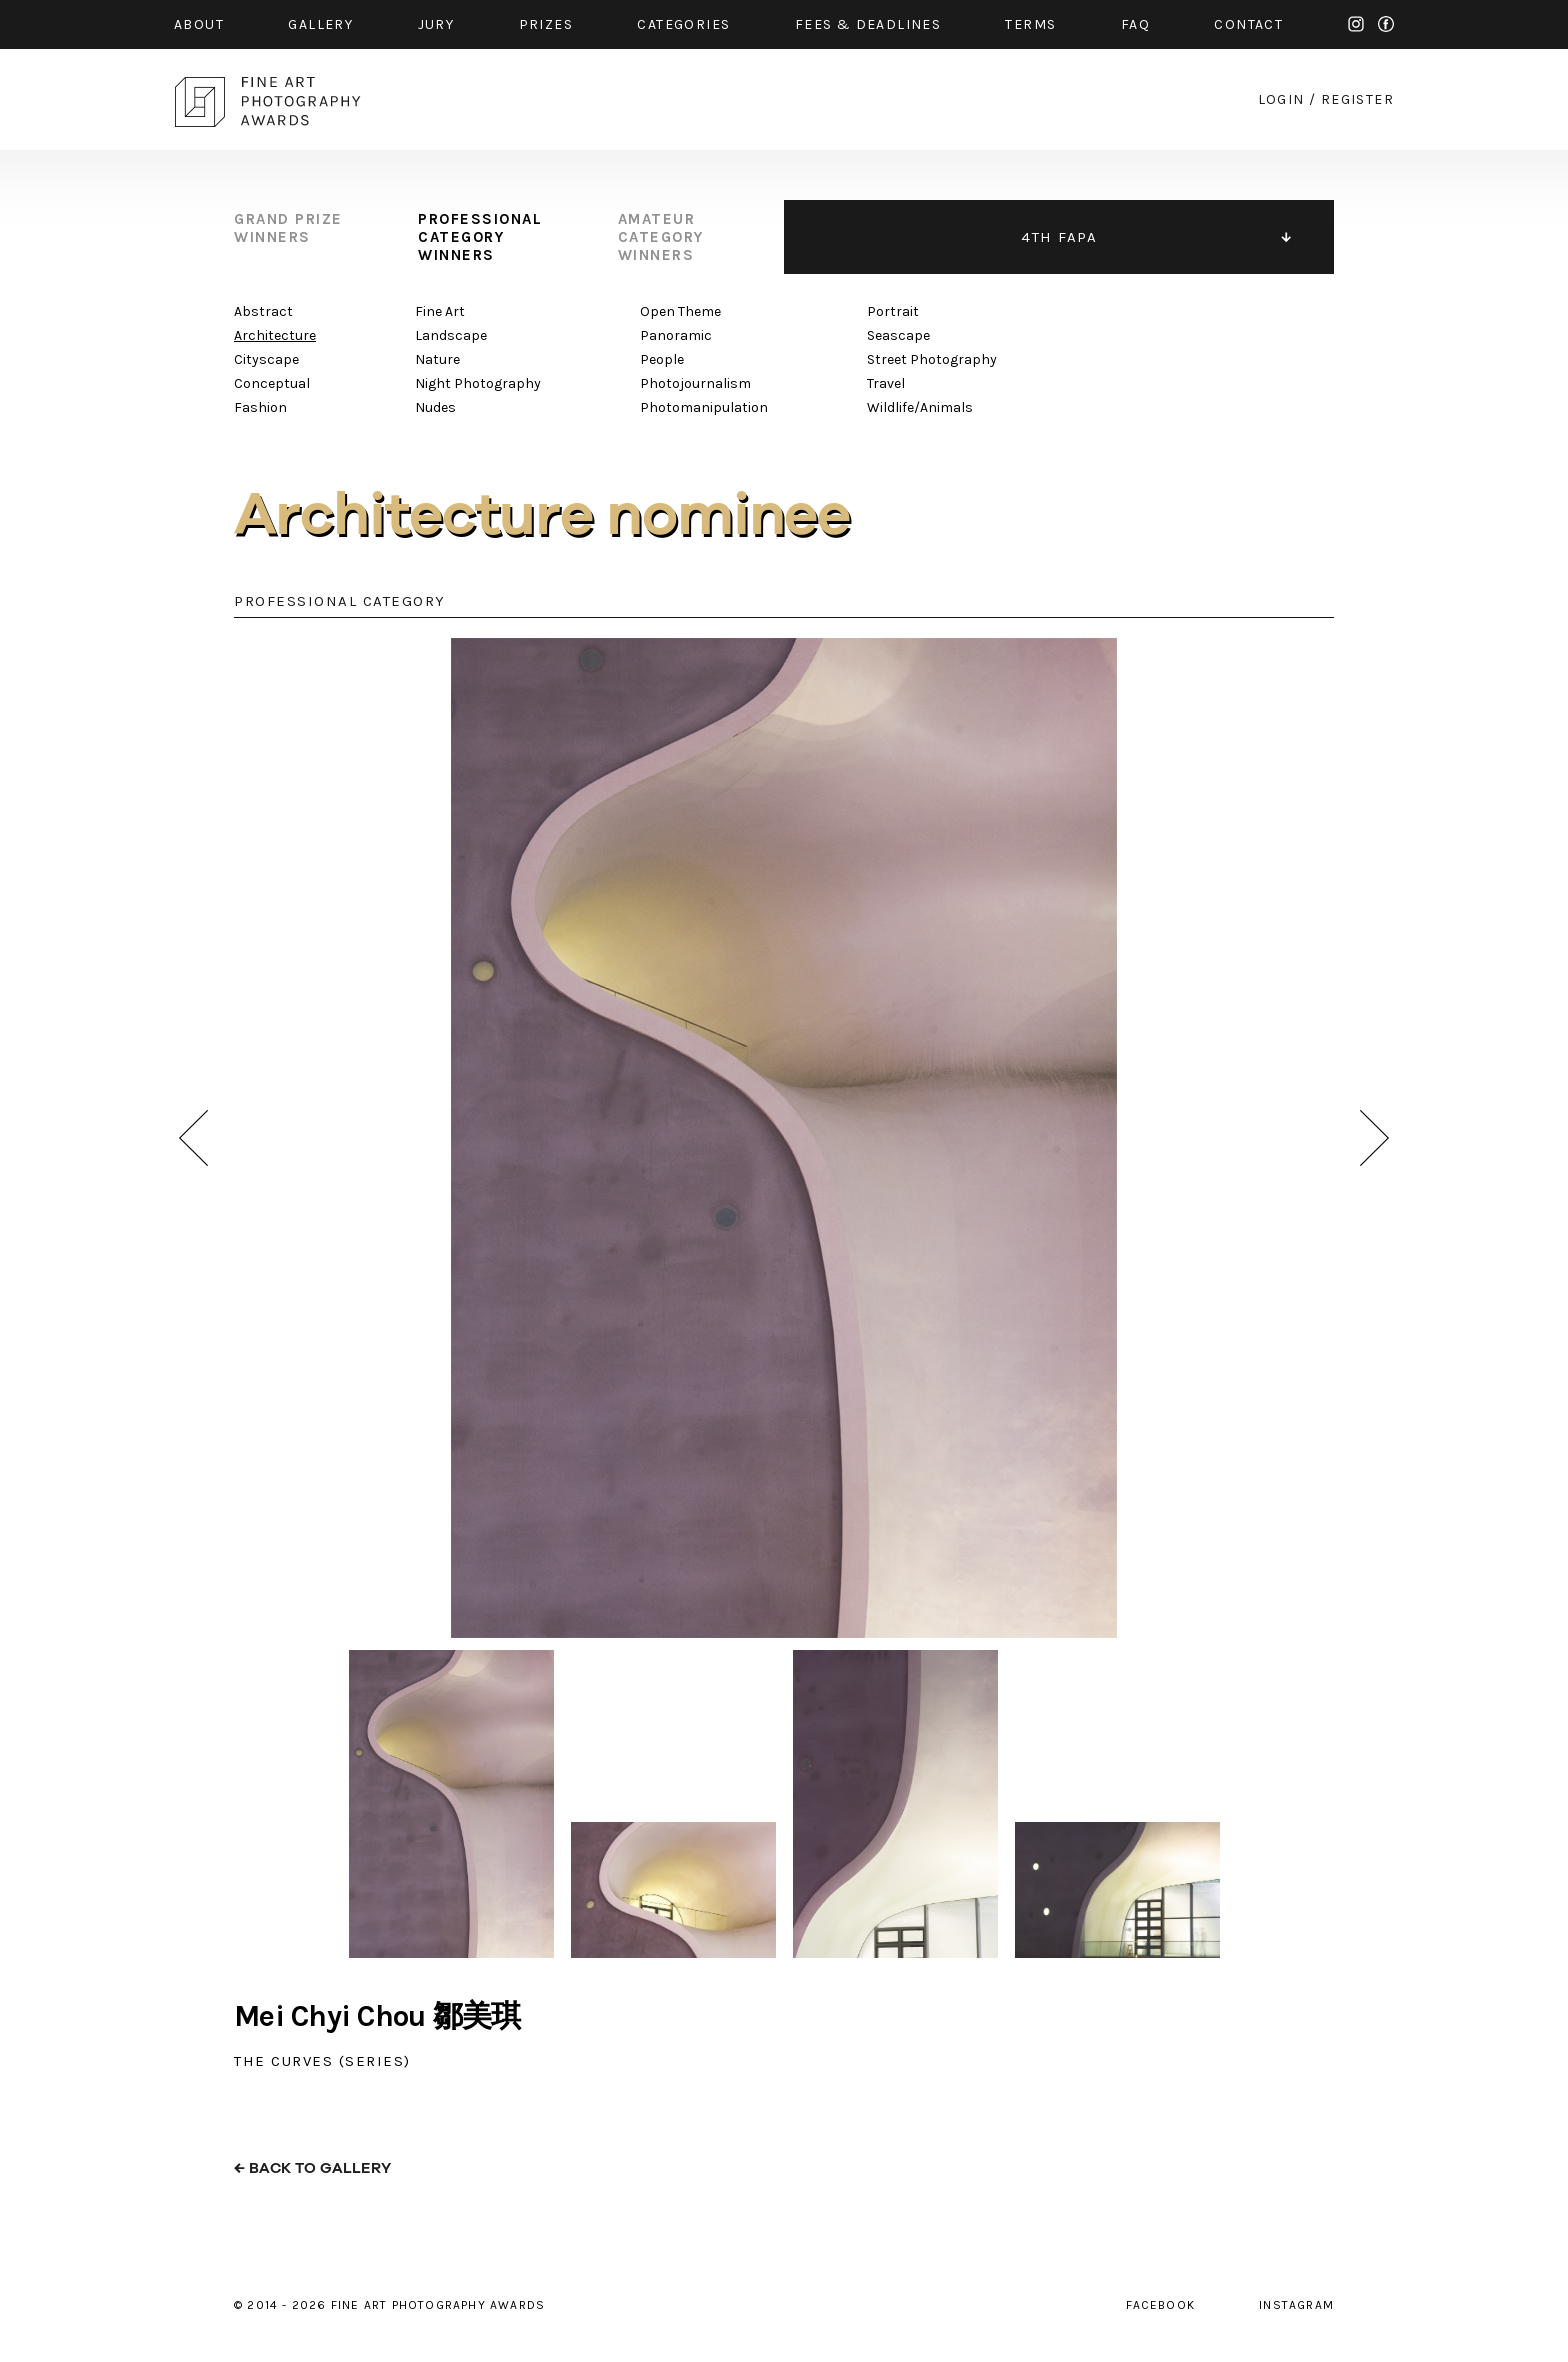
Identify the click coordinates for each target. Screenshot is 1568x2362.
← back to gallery (312, 2168)
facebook (1386, 24)
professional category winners (480, 237)
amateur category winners (661, 237)
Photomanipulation (704, 407)
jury (436, 24)
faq (1135, 24)
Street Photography (932, 359)
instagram (1356, 24)
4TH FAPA (1059, 237)
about (199, 24)
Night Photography (478, 383)
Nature (437, 359)
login (1281, 99)
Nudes (435, 407)
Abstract (263, 311)
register (1357, 99)
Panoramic (676, 335)
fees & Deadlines (868, 24)
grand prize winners (288, 228)
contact (1248, 24)
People (662, 359)
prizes (546, 24)
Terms (1030, 24)
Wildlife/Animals (920, 407)
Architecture (275, 335)
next (1374, 1138)
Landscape (451, 335)
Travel (886, 383)
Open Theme (680, 311)
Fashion (260, 407)
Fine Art (440, 311)
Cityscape (266, 359)
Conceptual (272, 383)
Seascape (898, 335)
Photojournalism (695, 383)
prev (193, 1138)
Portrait (893, 311)
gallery (320, 24)
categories (683, 24)
